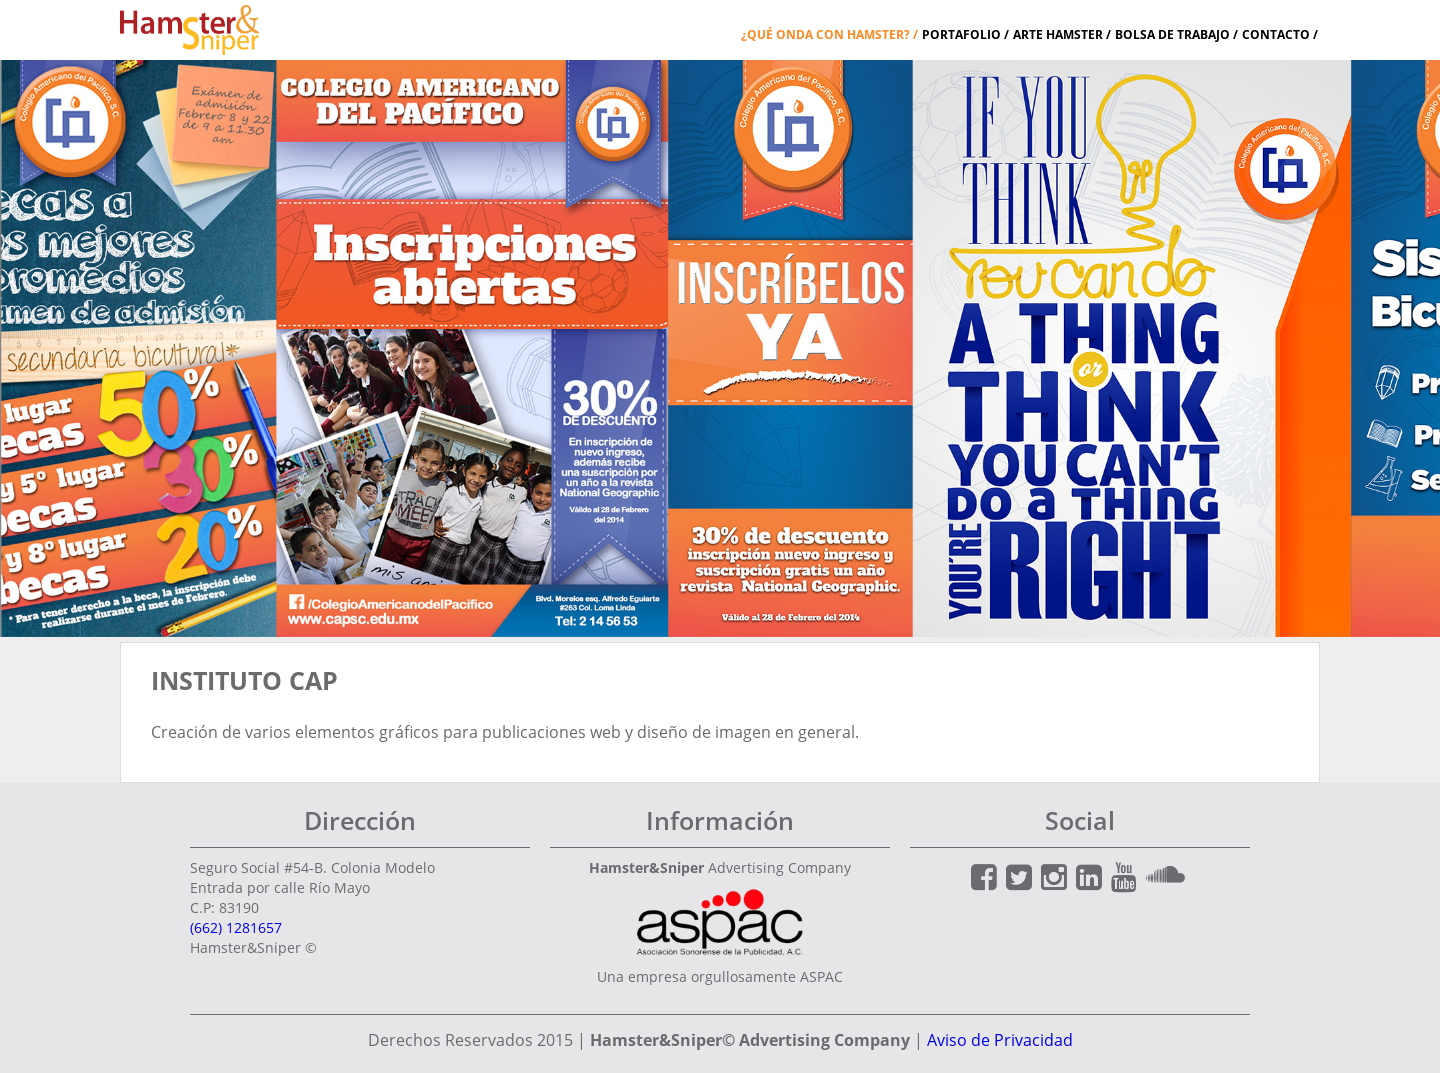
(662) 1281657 (236, 927)
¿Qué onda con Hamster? (825, 34)
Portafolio (961, 34)
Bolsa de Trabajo (1172, 34)
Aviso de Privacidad (1000, 1040)
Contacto (1276, 34)
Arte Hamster (1058, 34)
